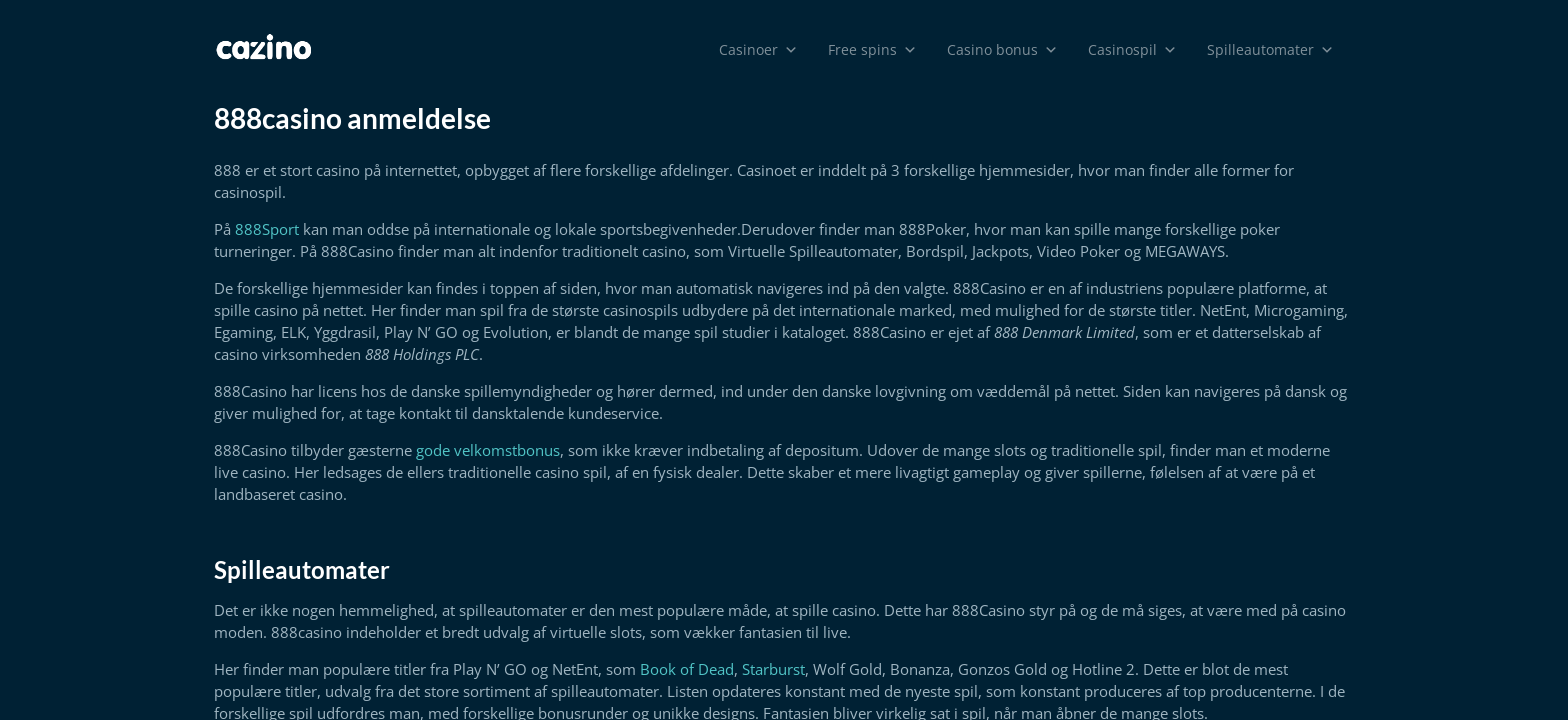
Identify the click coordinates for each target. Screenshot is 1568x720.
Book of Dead (687, 669)
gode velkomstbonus (488, 450)
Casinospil (1132, 50)
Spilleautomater (1270, 50)
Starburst (773, 669)
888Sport (267, 229)
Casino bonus (1002, 50)
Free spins (872, 50)
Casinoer (758, 50)
